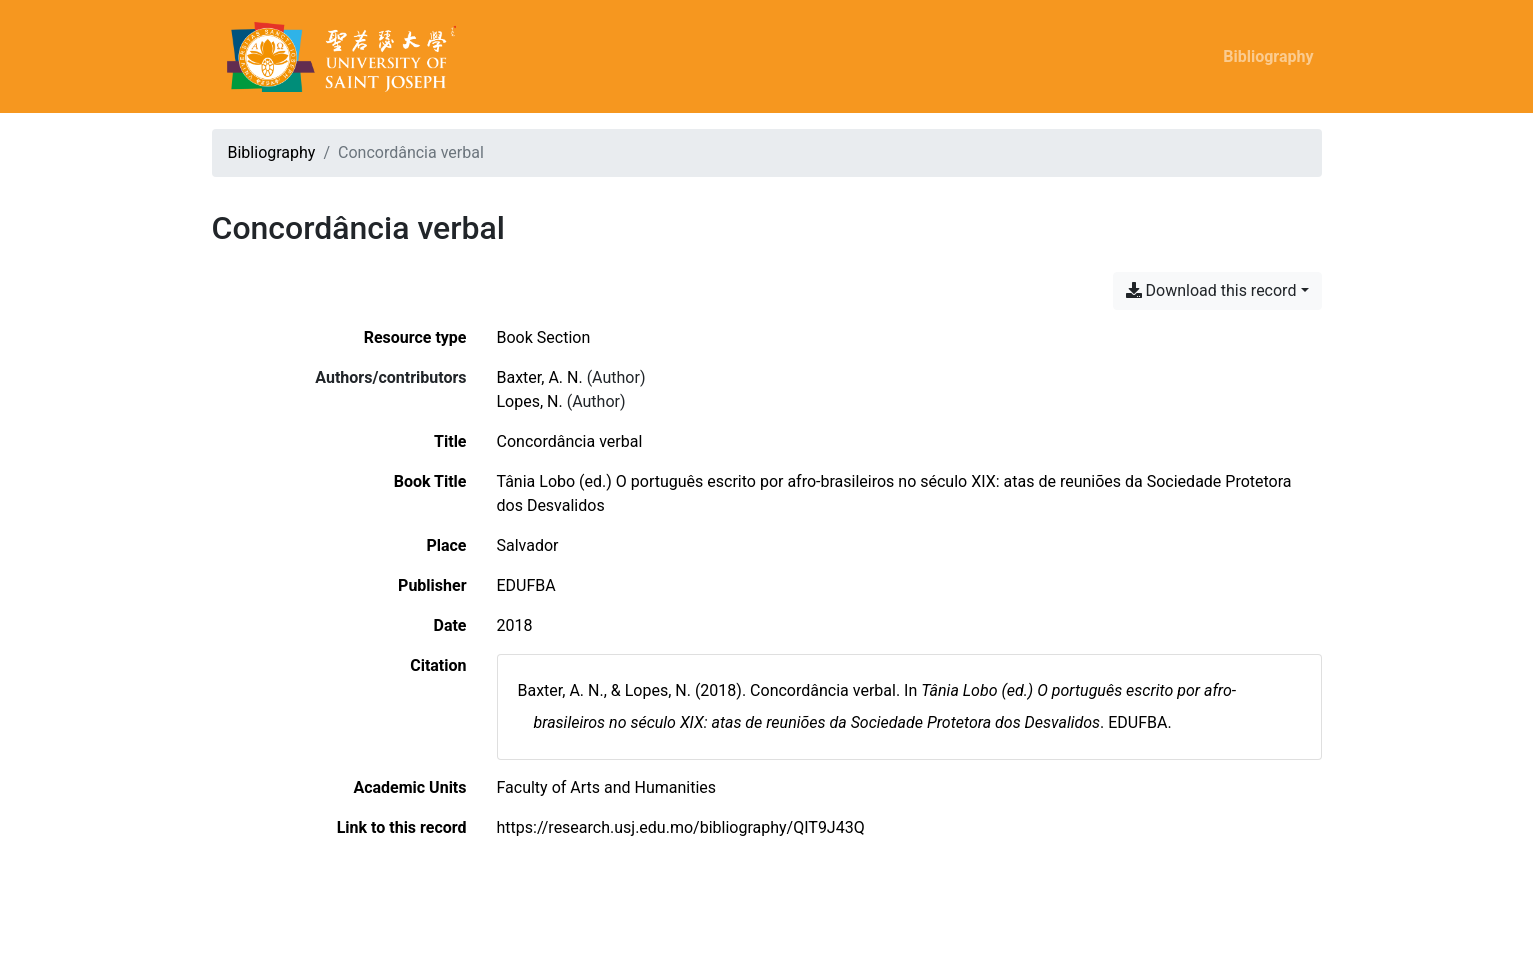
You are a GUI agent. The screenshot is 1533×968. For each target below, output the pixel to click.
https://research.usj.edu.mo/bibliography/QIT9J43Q (681, 827)
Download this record (1211, 290)
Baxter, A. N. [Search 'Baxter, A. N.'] (540, 377)
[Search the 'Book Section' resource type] (544, 337)
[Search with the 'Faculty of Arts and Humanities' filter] (607, 787)
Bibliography (1268, 56)
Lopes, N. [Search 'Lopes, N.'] (530, 401)
